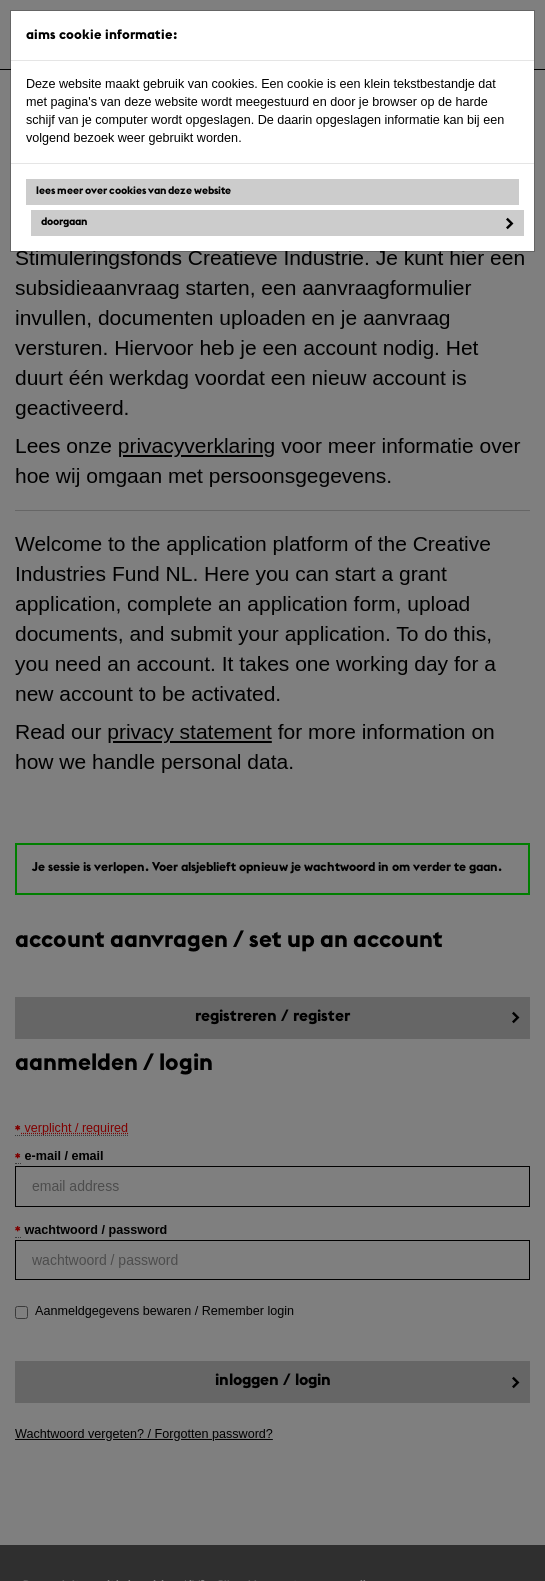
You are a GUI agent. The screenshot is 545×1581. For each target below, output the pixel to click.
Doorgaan (64, 222)
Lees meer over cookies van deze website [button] (133, 191)
